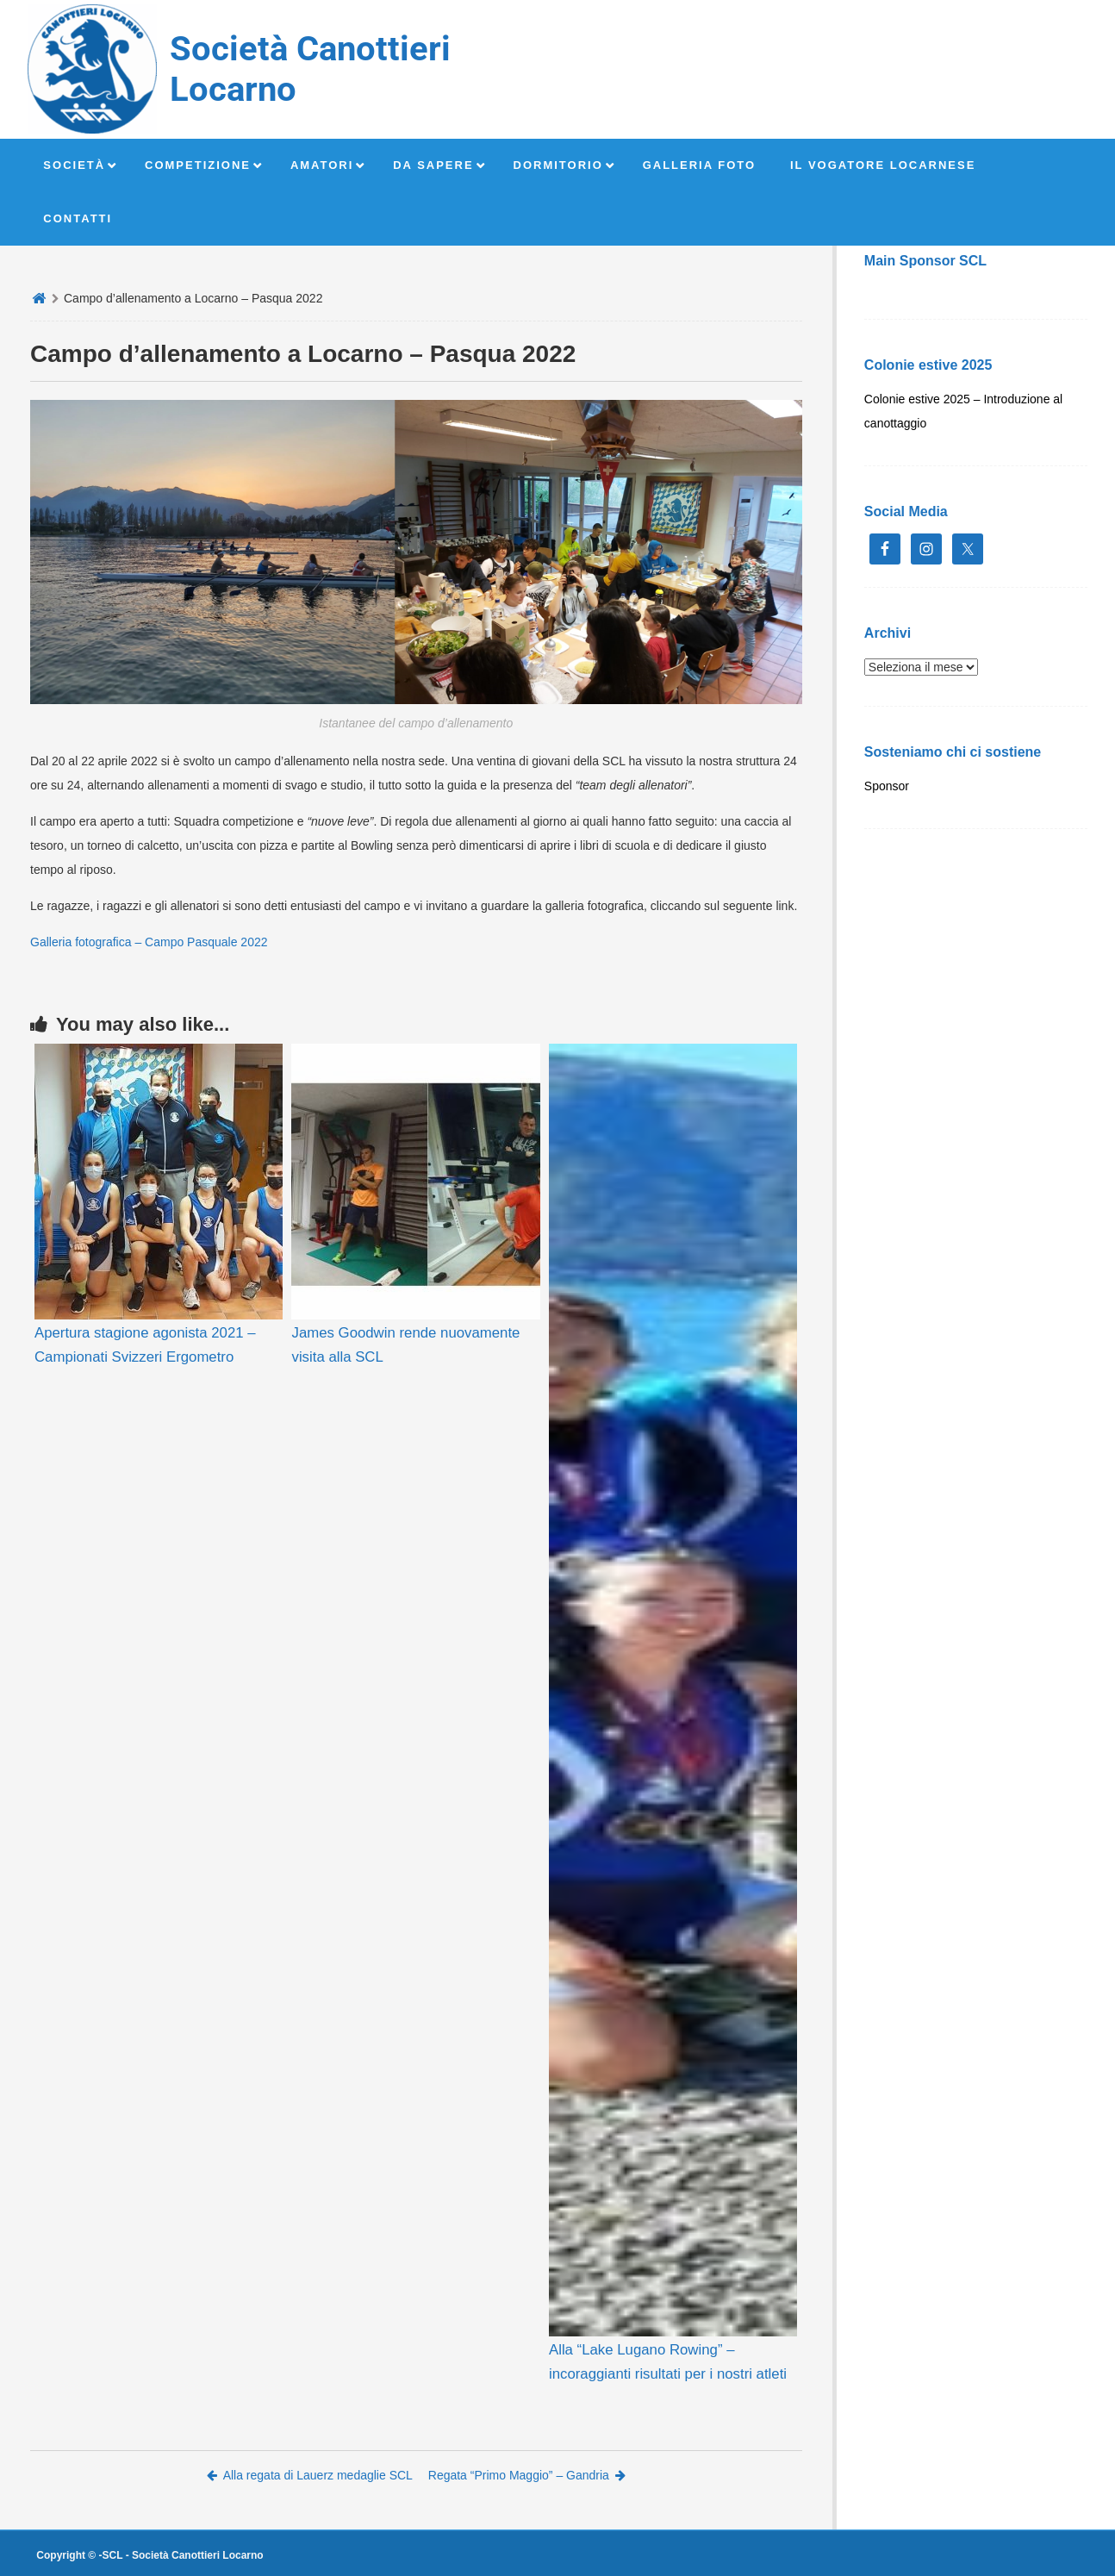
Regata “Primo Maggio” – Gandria (527, 2475)
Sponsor (886, 786)
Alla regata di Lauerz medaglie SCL (310, 2475)
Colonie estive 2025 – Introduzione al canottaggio (963, 411)
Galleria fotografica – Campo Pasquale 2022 (149, 942)
